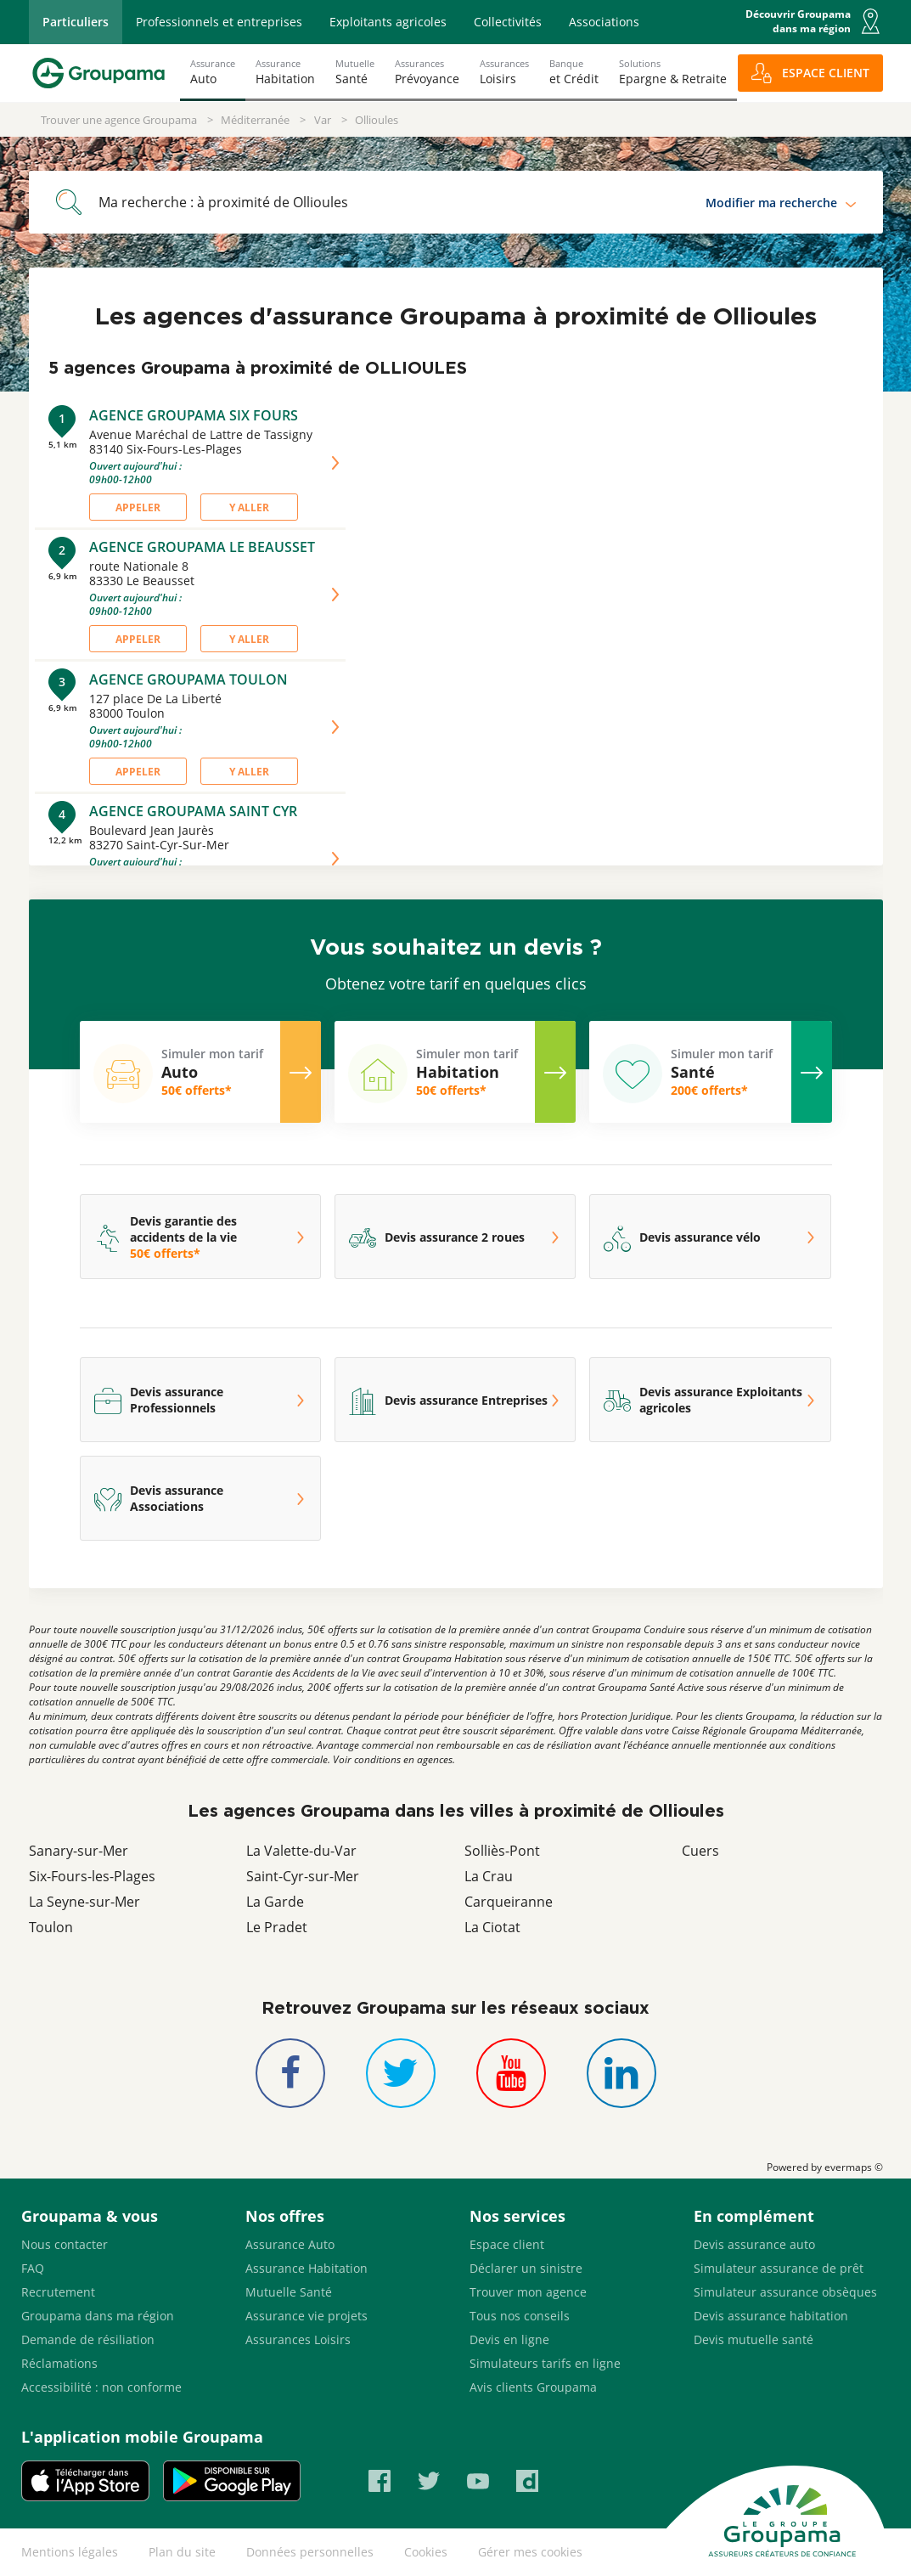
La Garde (275, 1901)
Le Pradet (276, 1927)
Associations (604, 22)
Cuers (700, 1850)
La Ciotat (492, 1927)
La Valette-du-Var (301, 1850)
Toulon (51, 1927)
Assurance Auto (290, 2244)
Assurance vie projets (306, 2316)
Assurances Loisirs (298, 2339)
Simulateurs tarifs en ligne (545, 2363)
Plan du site (182, 2552)
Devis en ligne (509, 2339)
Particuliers (75, 22)
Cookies (425, 2552)
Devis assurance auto (754, 2244)
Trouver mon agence (528, 2292)
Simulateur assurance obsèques (785, 2292)
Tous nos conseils (520, 2316)
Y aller (249, 507)
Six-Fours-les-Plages (92, 1876)
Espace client (507, 2244)
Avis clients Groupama (533, 2387)
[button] (870, 21)
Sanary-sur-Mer (78, 1850)
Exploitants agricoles (388, 22)
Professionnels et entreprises (219, 22)
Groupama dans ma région (97, 2316)
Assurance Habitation (306, 2268)
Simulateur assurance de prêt (778, 2268)
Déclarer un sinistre (526, 2268)
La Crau (488, 1876)
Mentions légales (69, 2552)
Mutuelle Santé (288, 2292)
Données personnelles (310, 2552)
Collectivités (508, 22)
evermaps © (853, 2167)
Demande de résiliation (88, 2339)
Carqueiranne (508, 1901)
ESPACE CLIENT (825, 73)
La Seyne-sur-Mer (84, 1901)
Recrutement (58, 2292)
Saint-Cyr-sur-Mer (302, 1876)
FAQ (32, 2268)
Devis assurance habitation (771, 2316)
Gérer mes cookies (530, 2552)
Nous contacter (64, 2244)
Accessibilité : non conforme (101, 2387)
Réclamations (59, 2363)
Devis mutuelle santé (753, 2339)
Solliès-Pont (502, 1850)
